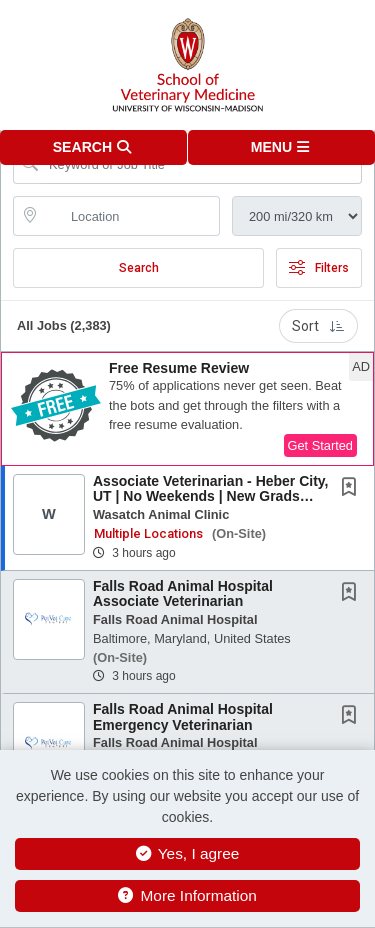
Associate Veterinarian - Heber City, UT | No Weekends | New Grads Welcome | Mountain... (211, 496)
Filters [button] (319, 268)
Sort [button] (318, 326)
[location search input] (130, 216)
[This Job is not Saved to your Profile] (353, 489)
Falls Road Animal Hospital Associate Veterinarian (183, 593)
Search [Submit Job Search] (139, 268)
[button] (282, 147)
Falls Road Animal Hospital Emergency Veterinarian (183, 716)
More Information (187, 895)
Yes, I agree (188, 853)
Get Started (320, 445)
